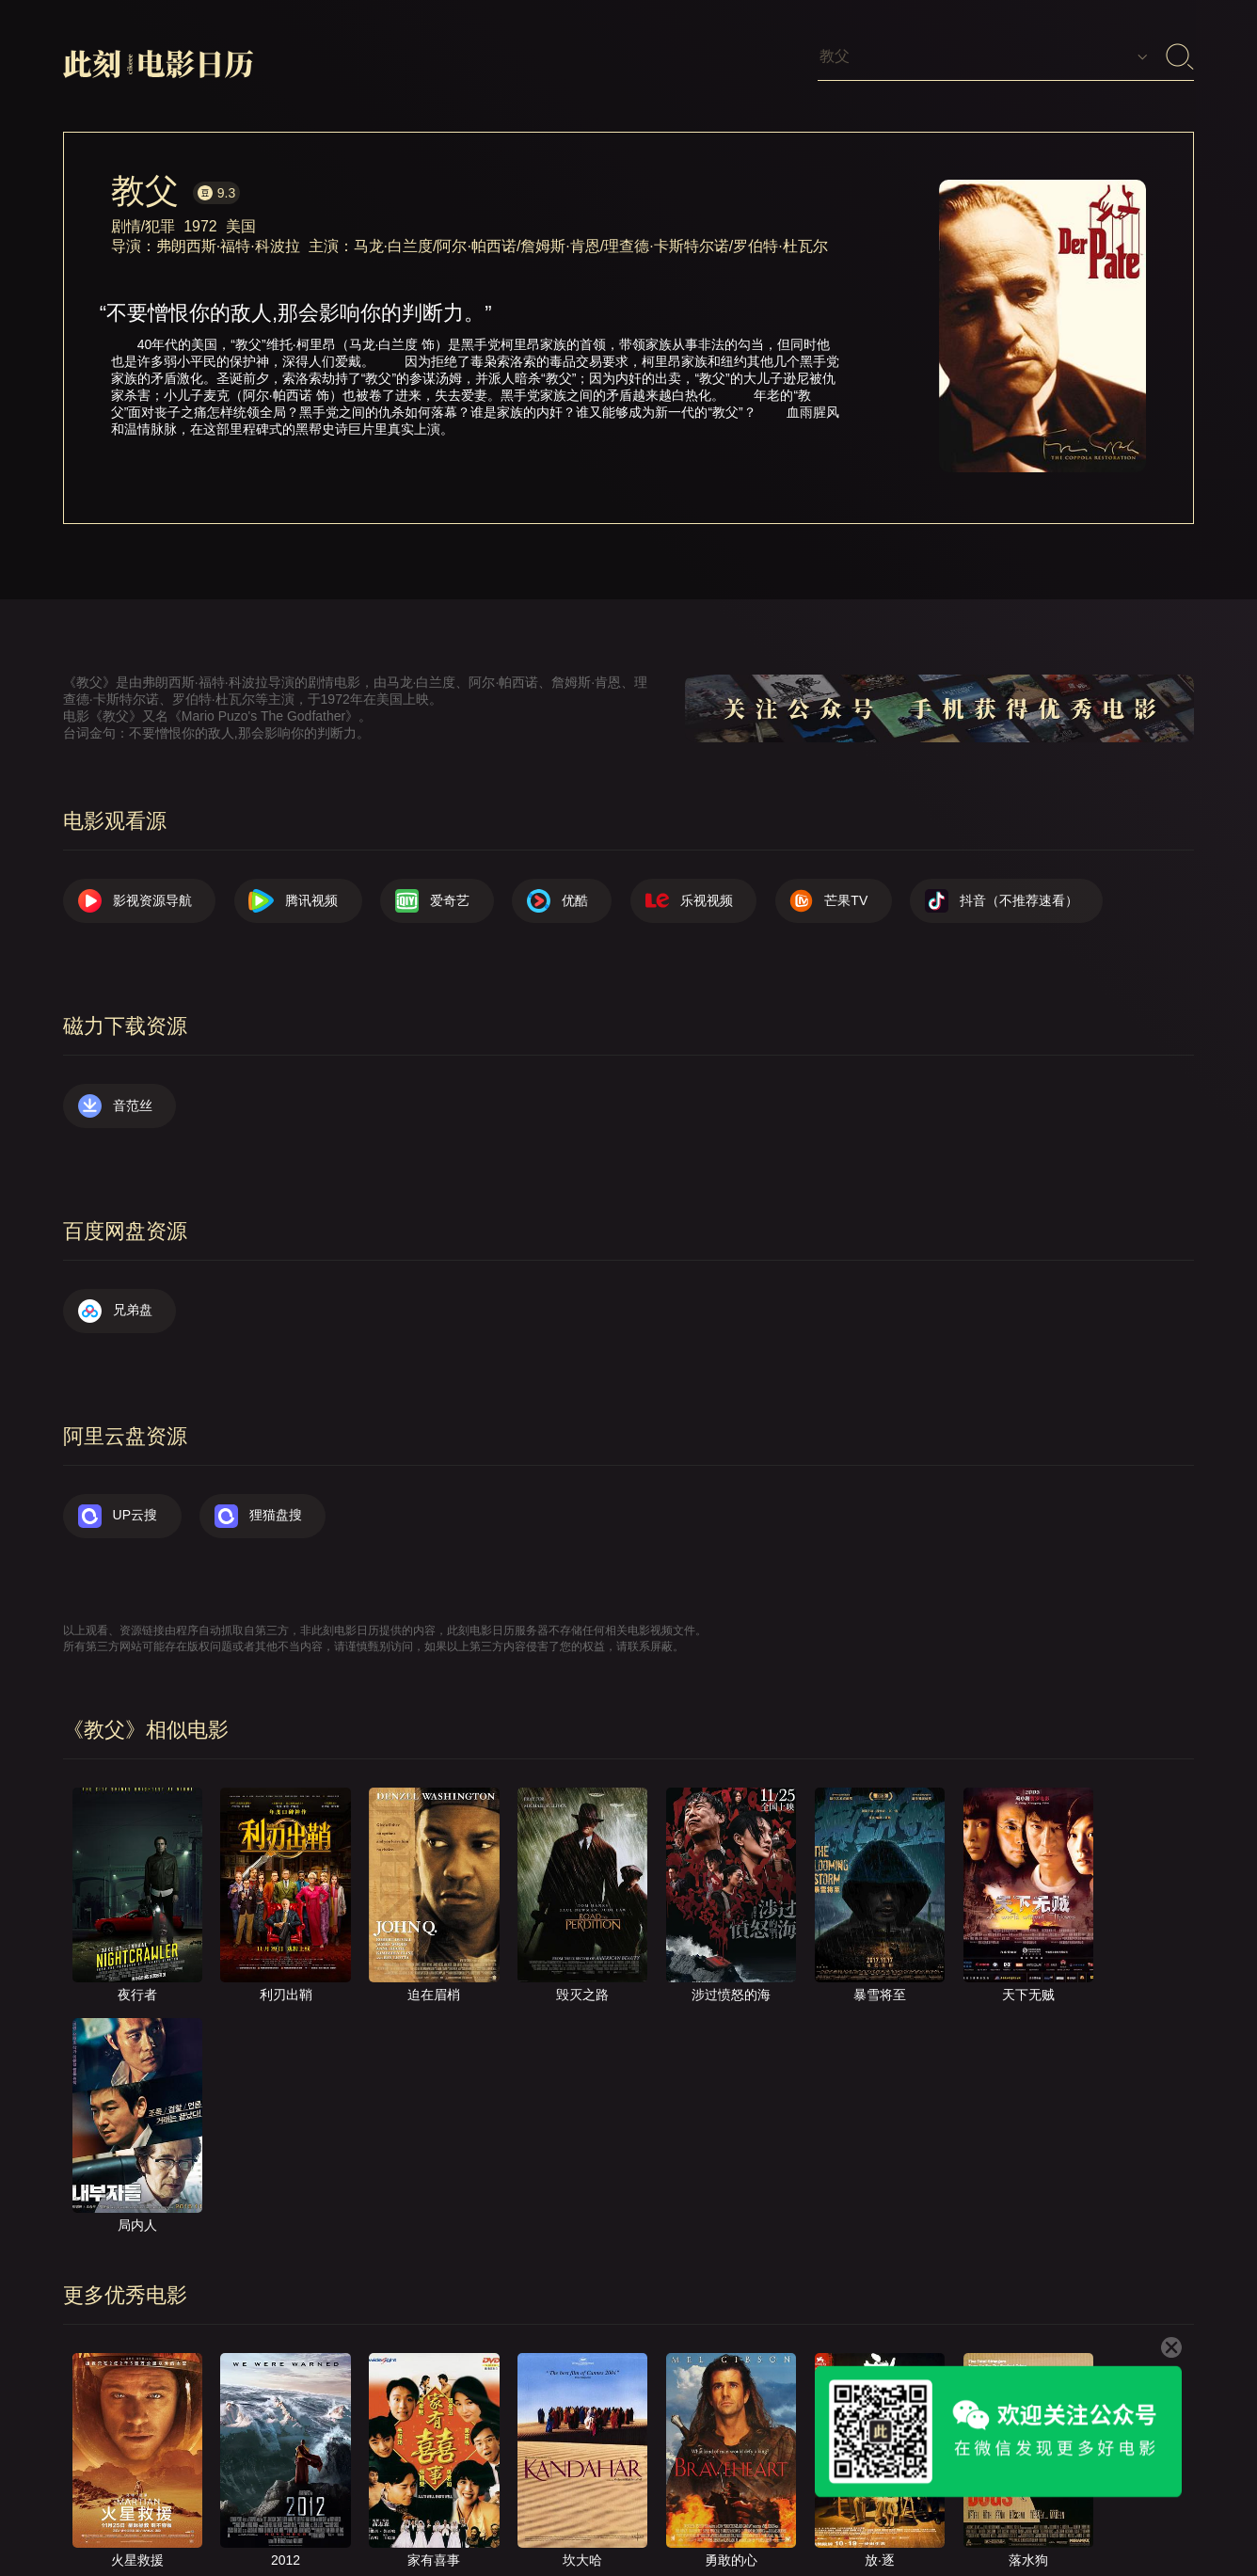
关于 (654, 2511)
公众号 (1155, 2511)
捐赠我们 (1070, 2511)
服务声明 (979, 2511)
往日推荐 (888, 2511)
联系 (719, 2511)
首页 (589, 2511)
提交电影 (797, 2511)
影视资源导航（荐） (478, 2511)
